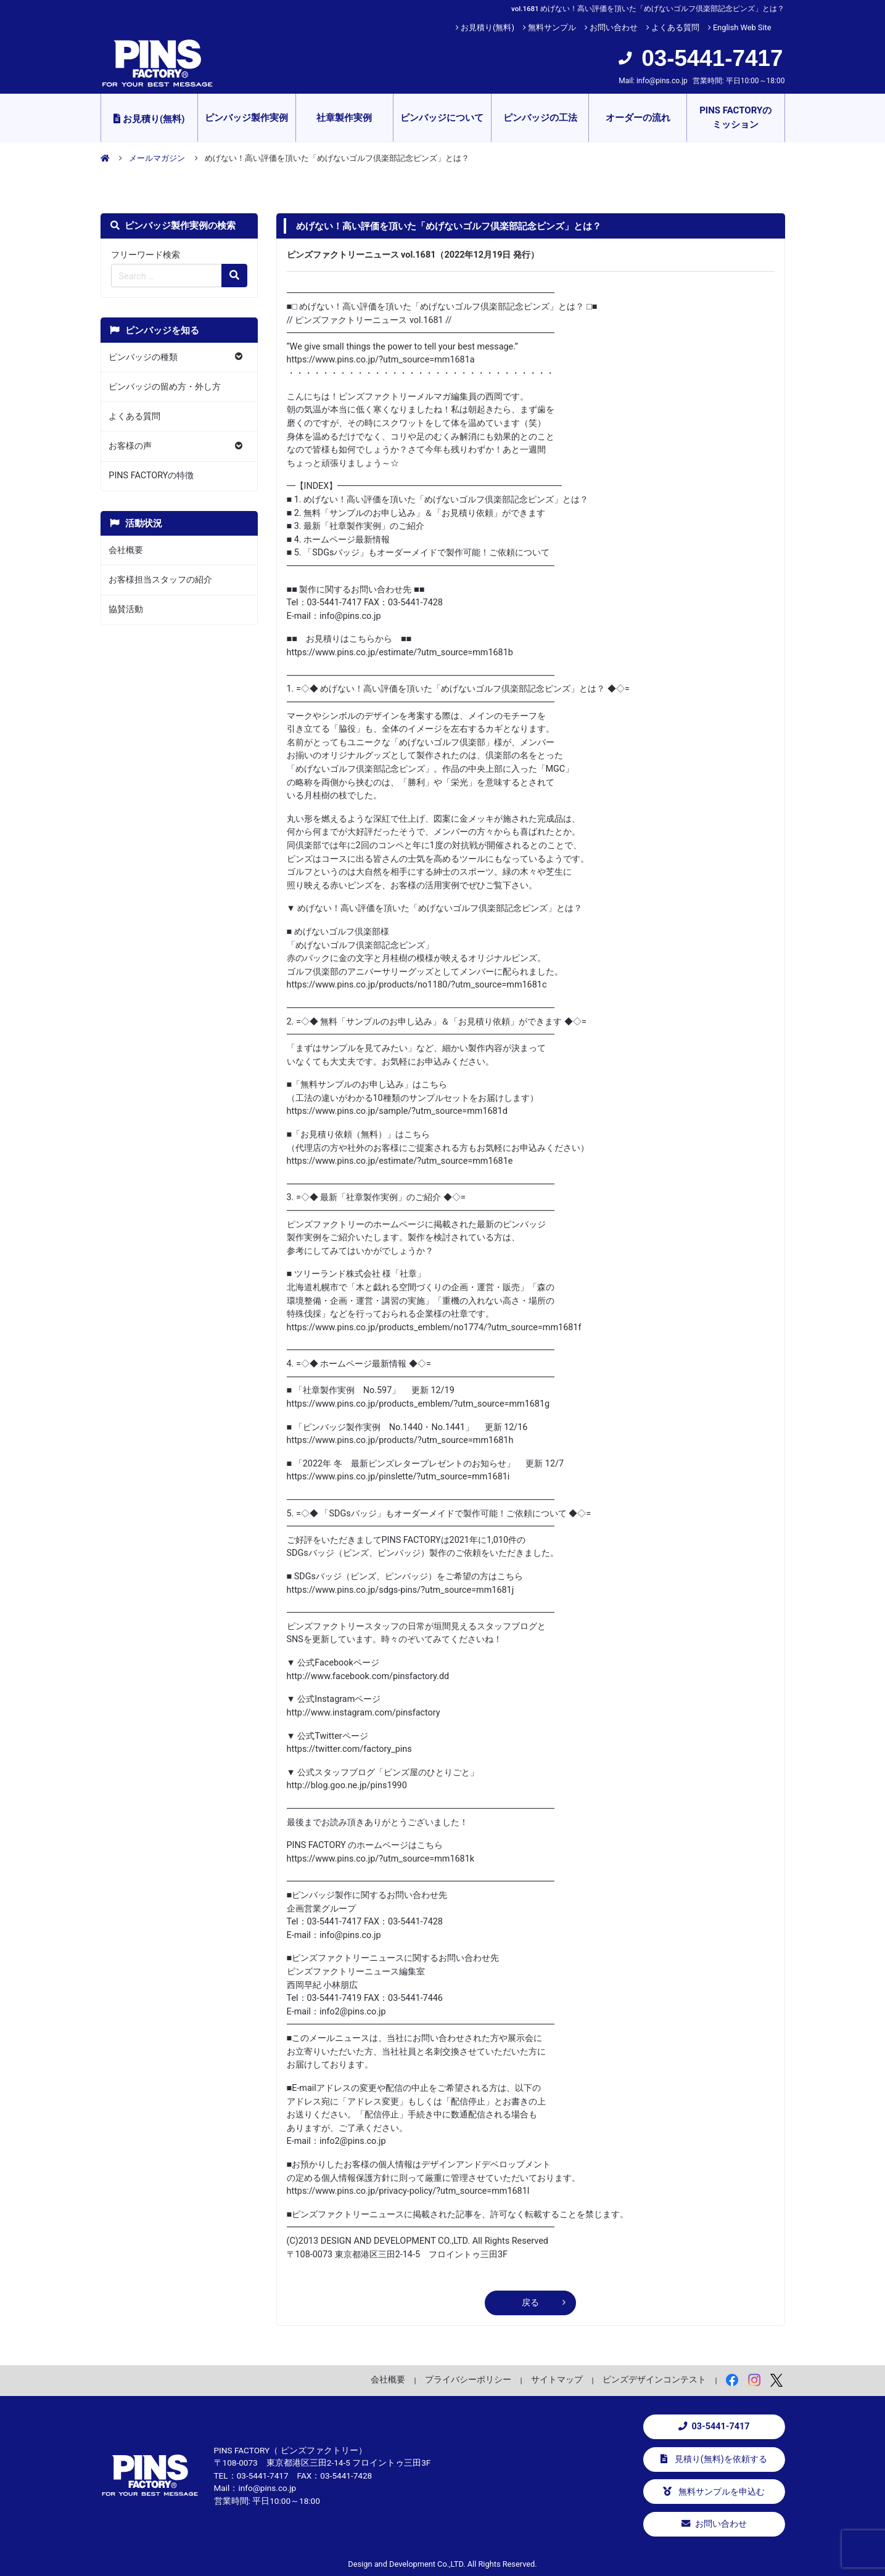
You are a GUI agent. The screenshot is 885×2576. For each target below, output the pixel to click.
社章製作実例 (344, 117)
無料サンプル (552, 27)
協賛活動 (126, 609)
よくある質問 (675, 27)
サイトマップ (557, 2379)
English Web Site (742, 27)
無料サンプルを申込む (714, 2492)
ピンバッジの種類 (143, 357)
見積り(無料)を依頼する (714, 2459)
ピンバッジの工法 (540, 117)
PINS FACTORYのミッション (735, 117)
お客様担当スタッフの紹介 (160, 579)
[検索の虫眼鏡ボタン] (234, 275)
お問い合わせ (614, 27)
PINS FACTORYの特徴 (151, 475)
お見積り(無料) (487, 27)
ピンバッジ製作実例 (246, 117)
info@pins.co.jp (662, 80)
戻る (530, 2302)
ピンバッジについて (442, 117)
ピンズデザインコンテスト (654, 2379)
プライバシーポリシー (468, 2379)
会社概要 (126, 550)
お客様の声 (130, 446)
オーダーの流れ (638, 117)
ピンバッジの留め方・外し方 (165, 387)
